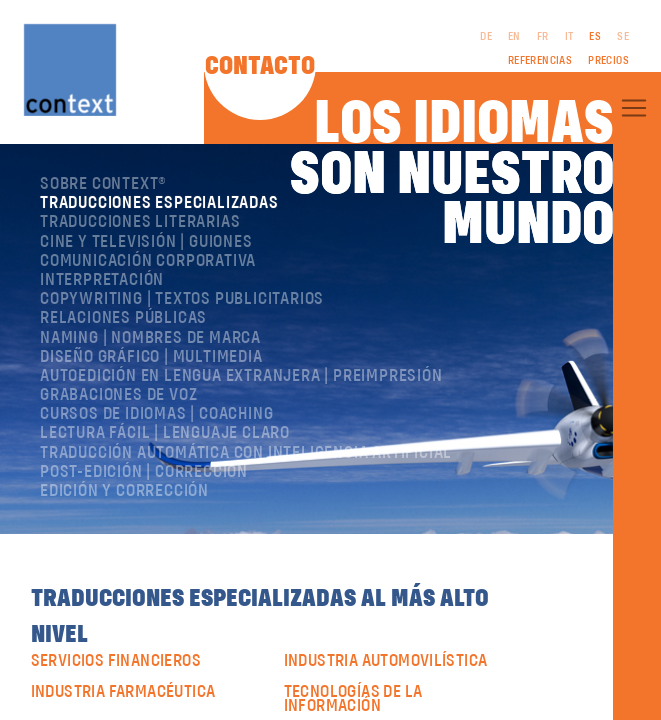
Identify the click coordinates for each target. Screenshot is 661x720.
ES (595, 37)
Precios (608, 61)
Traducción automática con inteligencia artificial (246, 453)
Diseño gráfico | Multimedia (151, 357)
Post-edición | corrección (144, 472)
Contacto (260, 67)
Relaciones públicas (123, 318)
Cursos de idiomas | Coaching (156, 414)
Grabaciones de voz (118, 395)
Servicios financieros (116, 661)
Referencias (540, 61)
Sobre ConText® (103, 184)
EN (514, 37)
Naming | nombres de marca (150, 338)
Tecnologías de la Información (353, 699)
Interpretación (102, 280)
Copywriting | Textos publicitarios (182, 299)
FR (543, 37)
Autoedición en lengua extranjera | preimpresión (241, 376)
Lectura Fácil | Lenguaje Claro (165, 433)
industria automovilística (386, 661)
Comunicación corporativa (148, 261)
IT (569, 37)
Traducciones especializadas (159, 203)
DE (486, 37)
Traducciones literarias (140, 222)
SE (623, 37)
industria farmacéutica (123, 692)
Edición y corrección (124, 491)
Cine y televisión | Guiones (146, 242)
